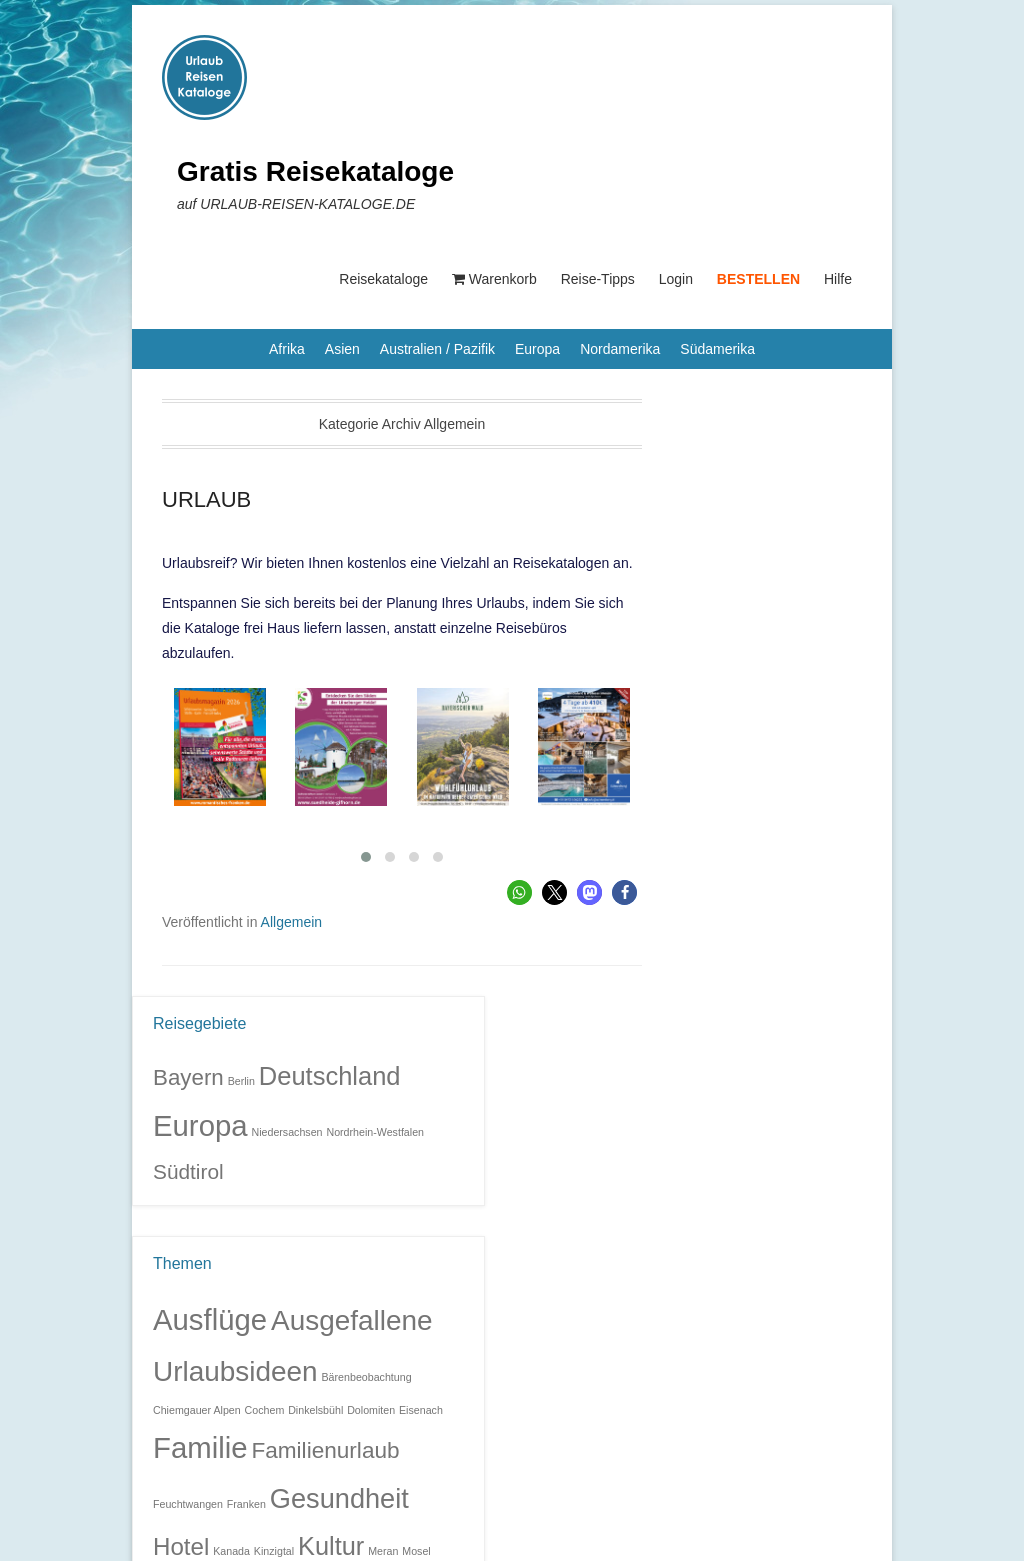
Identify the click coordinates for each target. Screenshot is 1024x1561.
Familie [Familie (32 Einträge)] (200, 1447)
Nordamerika (620, 349)
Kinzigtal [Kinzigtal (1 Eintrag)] (274, 1551)
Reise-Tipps (598, 279)
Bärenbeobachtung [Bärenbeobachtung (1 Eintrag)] (367, 1377)
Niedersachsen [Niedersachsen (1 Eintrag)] (286, 1132)
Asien (342, 349)
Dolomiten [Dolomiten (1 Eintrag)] (371, 1410)
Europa (537, 349)
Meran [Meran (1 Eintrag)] (383, 1551)
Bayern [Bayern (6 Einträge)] (188, 1077)
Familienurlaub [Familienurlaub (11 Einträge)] (325, 1450)
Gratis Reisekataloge (315, 171)
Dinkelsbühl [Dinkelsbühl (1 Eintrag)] (315, 1410)
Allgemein (291, 922)
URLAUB (206, 499)
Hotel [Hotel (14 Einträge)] (181, 1546)
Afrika (287, 349)
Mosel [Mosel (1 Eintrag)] (416, 1551)
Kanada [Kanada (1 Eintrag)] (231, 1551)
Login (676, 279)
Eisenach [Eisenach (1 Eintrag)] (421, 1410)
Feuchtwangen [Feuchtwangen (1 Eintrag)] (188, 1504)
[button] (519, 892)
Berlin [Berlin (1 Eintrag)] (241, 1081)
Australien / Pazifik (437, 349)
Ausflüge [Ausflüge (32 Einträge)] (210, 1319)
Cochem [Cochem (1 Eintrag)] (265, 1410)
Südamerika (717, 349)
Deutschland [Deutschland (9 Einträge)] (330, 1076)
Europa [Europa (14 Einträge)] (200, 1125)
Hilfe (838, 279)
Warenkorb (494, 279)
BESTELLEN (758, 279)
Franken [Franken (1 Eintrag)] (246, 1504)
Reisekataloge (383, 279)
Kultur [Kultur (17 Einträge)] (331, 1546)
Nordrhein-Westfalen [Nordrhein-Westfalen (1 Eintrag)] (375, 1132)
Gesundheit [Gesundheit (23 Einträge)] (339, 1498)
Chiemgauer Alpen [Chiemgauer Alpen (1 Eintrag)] (197, 1410)
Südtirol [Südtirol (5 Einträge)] (188, 1171)
